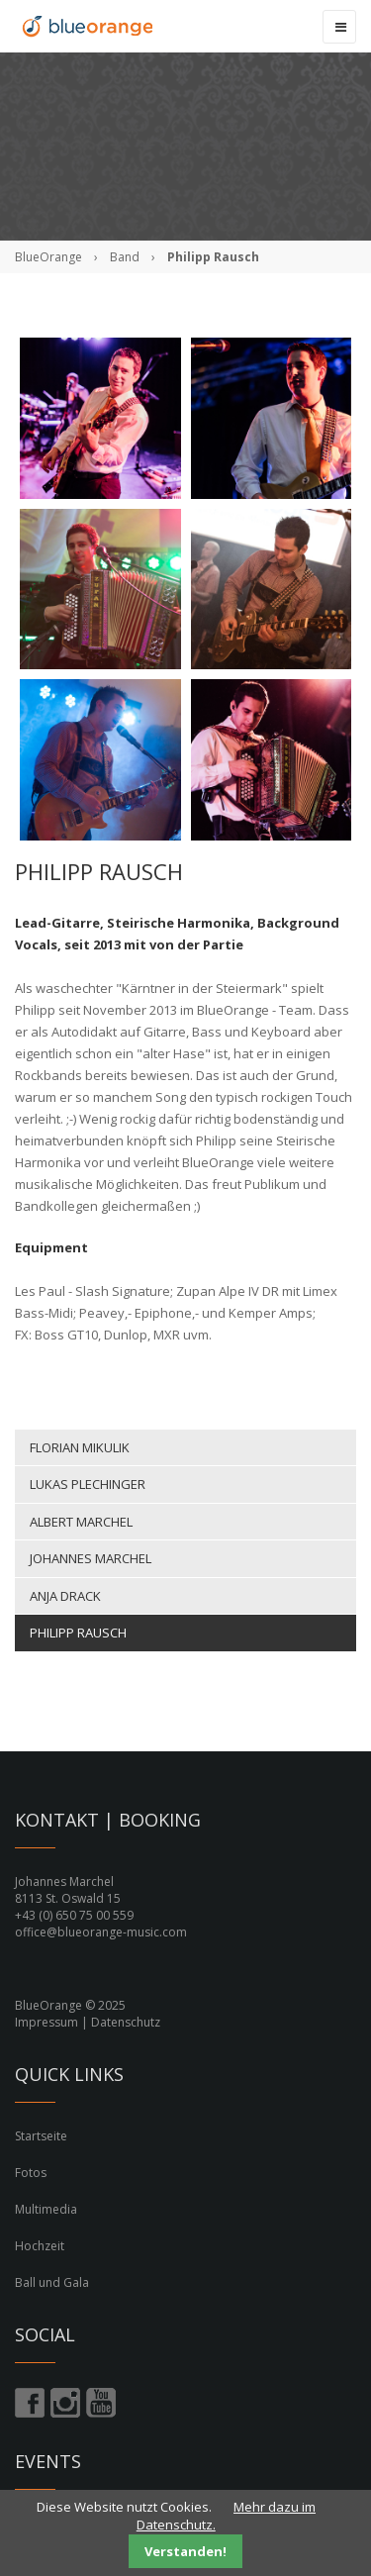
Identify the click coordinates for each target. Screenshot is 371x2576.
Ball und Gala (52, 2282)
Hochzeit (39, 2245)
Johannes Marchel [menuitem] (90, 1558)
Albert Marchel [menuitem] (81, 1522)
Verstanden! (185, 2551)
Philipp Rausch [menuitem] (78, 1632)
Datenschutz (125, 2022)
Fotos (30, 2172)
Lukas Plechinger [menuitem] (87, 1484)
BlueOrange (48, 256)
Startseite (41, 2136)
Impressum (46, 2022)
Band (124, 256)
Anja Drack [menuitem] (65, 1596)
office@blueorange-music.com (101, 1932)
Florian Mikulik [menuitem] (80, 1447)
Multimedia (46, 2209)
